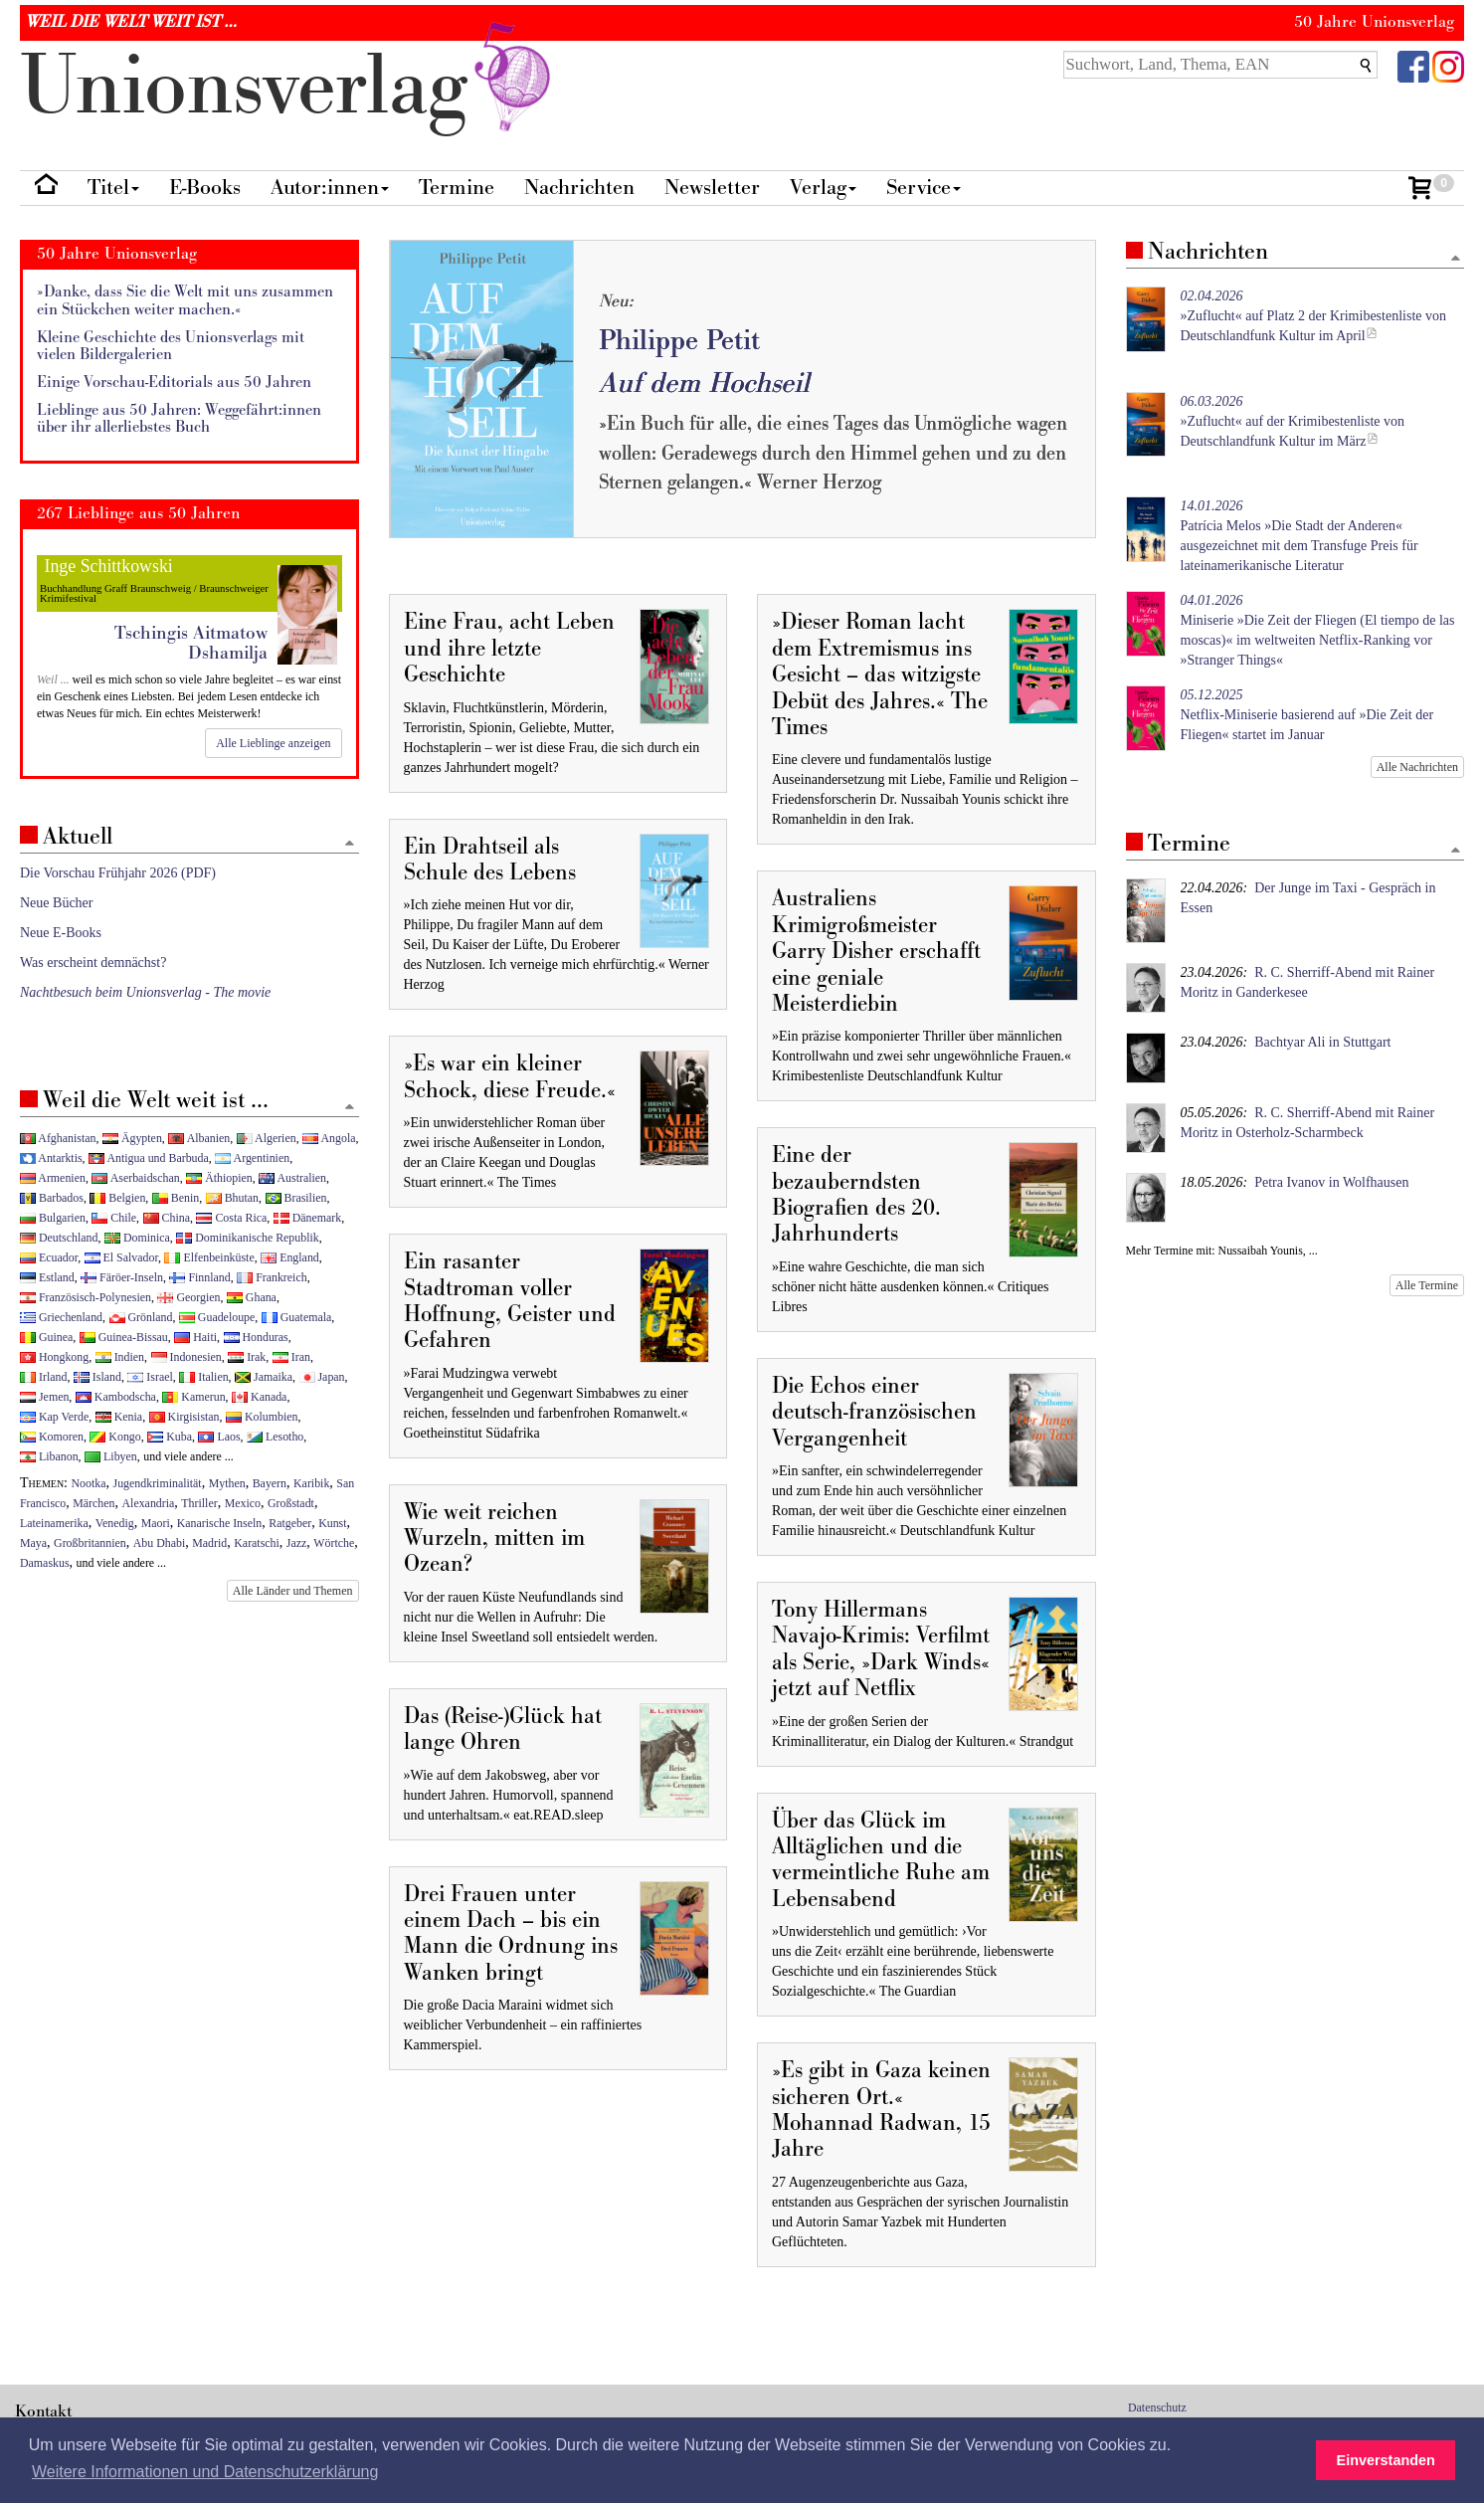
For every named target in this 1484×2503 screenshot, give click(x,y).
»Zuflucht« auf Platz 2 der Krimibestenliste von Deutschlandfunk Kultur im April (1314, 316)
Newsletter (712, 187)
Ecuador (49, 1257)
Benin (175, 1198)
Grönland (141, 1317)
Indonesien (186, 1357)
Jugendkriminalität (157, 1483)
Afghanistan (57, 1138)
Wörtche (333, 1543)
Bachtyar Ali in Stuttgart (1322, 1042)
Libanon (49, 1456)
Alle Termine (1426, 1285)
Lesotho (275, 1437)
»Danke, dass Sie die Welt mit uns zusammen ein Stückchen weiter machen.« (185, 301)
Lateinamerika (54, 1523)
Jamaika (263, 1377)
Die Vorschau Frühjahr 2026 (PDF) (118, 873)
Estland (47, 1277)
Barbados (52, 1198)
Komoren (52, 1437)
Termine (456, 187)
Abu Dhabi (159, 1543)
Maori (155, 1523)
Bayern (269, 1483)
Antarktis (51, 1158)
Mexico (243, 1503)
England (290, 1257)
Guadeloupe (217, 1317)
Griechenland (61, 1317)
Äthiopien (219, 1178)
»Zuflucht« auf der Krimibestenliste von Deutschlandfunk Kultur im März (1293, 421)
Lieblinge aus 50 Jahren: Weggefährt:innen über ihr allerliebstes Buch (179, 419)
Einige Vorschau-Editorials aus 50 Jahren (174, 382)
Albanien (199, 1138)
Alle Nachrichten (1417, 767)
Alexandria (148, 1503)
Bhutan (232, 1198)
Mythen (227, 1483)
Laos (219, 1437)
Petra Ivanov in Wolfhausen (1331, 1182)
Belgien (117, 1198)
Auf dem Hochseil (704, 383)
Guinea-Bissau (124, 1337)
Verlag (823, 187)
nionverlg (289, 87)
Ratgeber (290, 1523)
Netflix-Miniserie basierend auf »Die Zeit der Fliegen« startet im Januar (1307, 714)
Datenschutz (1157, 2407)
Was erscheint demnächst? (93, 962)
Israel (149, 1377)
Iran (291, 1357)
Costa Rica (231, 1218)
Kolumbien (261, 1417)
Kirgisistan (184, 1417)
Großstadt (291, 1503)
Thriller (199, 1503)
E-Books (205, 187)
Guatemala (296, 1317)
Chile (114, 1218)
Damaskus (45, 1563)
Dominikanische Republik (247, 1238)
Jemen (44, 1397)
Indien (119, 1357)
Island (97, 1377)
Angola (328, 1138)
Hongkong (54, 1357)
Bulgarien (53, 1218)
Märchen (93, 1503)
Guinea (46, 1337)
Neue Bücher (56, 902)
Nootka (89, 1483)
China (166, 1218)
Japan (322, 1377)
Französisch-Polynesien (85, 1297)
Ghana (252, 1297)
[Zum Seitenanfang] (1455, 259)
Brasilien (296, 1198)
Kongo (115, 1437)
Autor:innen (330, 187)
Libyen (111, 1456)
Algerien (266, 1138)
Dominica (137, 1238)
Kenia (118, 1417)
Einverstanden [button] (1386, 2460)
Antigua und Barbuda (149, 1158)
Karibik (311, 1483)
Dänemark (308, 1218)
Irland (43, 1377)
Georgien (188, 1297)
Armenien (53, 1178)
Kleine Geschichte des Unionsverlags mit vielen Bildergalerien (170, 346)
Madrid (209, 1543)
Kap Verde (54, 1417)
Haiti (195, 1337)
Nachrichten (579, 187)
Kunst (332, 1523)
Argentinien (252, 1158)
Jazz (296, 1543)
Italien (203, 1377)
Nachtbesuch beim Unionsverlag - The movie (145, 992)
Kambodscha (116, 1397)
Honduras (256, 1337)
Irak (247, 1357)
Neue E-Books (60, 932)
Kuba (169, 1437)
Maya (33, 1543)
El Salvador (121, 1257)
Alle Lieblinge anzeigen (273, 743)
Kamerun (193, 1397)
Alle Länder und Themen (293, 1591)
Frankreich (271, 1277)
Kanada (259, 1397)
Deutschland (58, 1238)
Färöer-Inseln (122, 1277)
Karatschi (256, 1543)
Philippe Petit (679, 340)
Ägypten (132, 1138)
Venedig (114, 1523)
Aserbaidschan (135, 1178)
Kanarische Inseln (220, 1523)
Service (923, 187)
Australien (292, 1178)
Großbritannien (90, 1543)
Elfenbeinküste (209, 1257)
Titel (113, 187)
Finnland (199, 1277)
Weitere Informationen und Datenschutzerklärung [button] (205, 2471)
